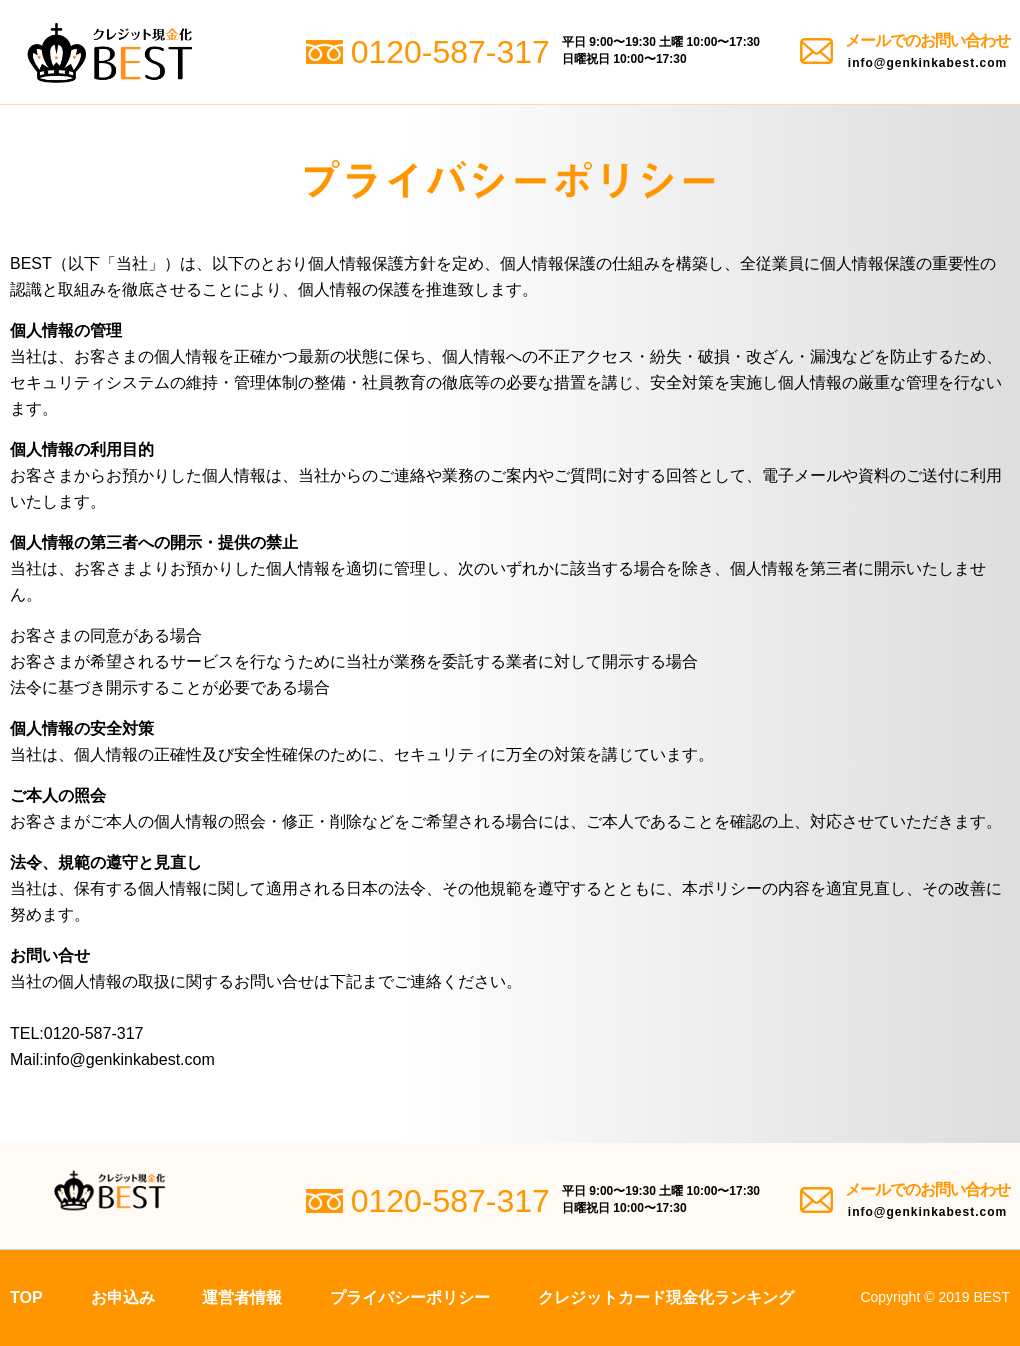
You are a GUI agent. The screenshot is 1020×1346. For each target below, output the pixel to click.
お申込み (123, 1297)
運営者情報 (242, 1297)
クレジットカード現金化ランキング (666, 1297)
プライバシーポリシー (410, 1297)
